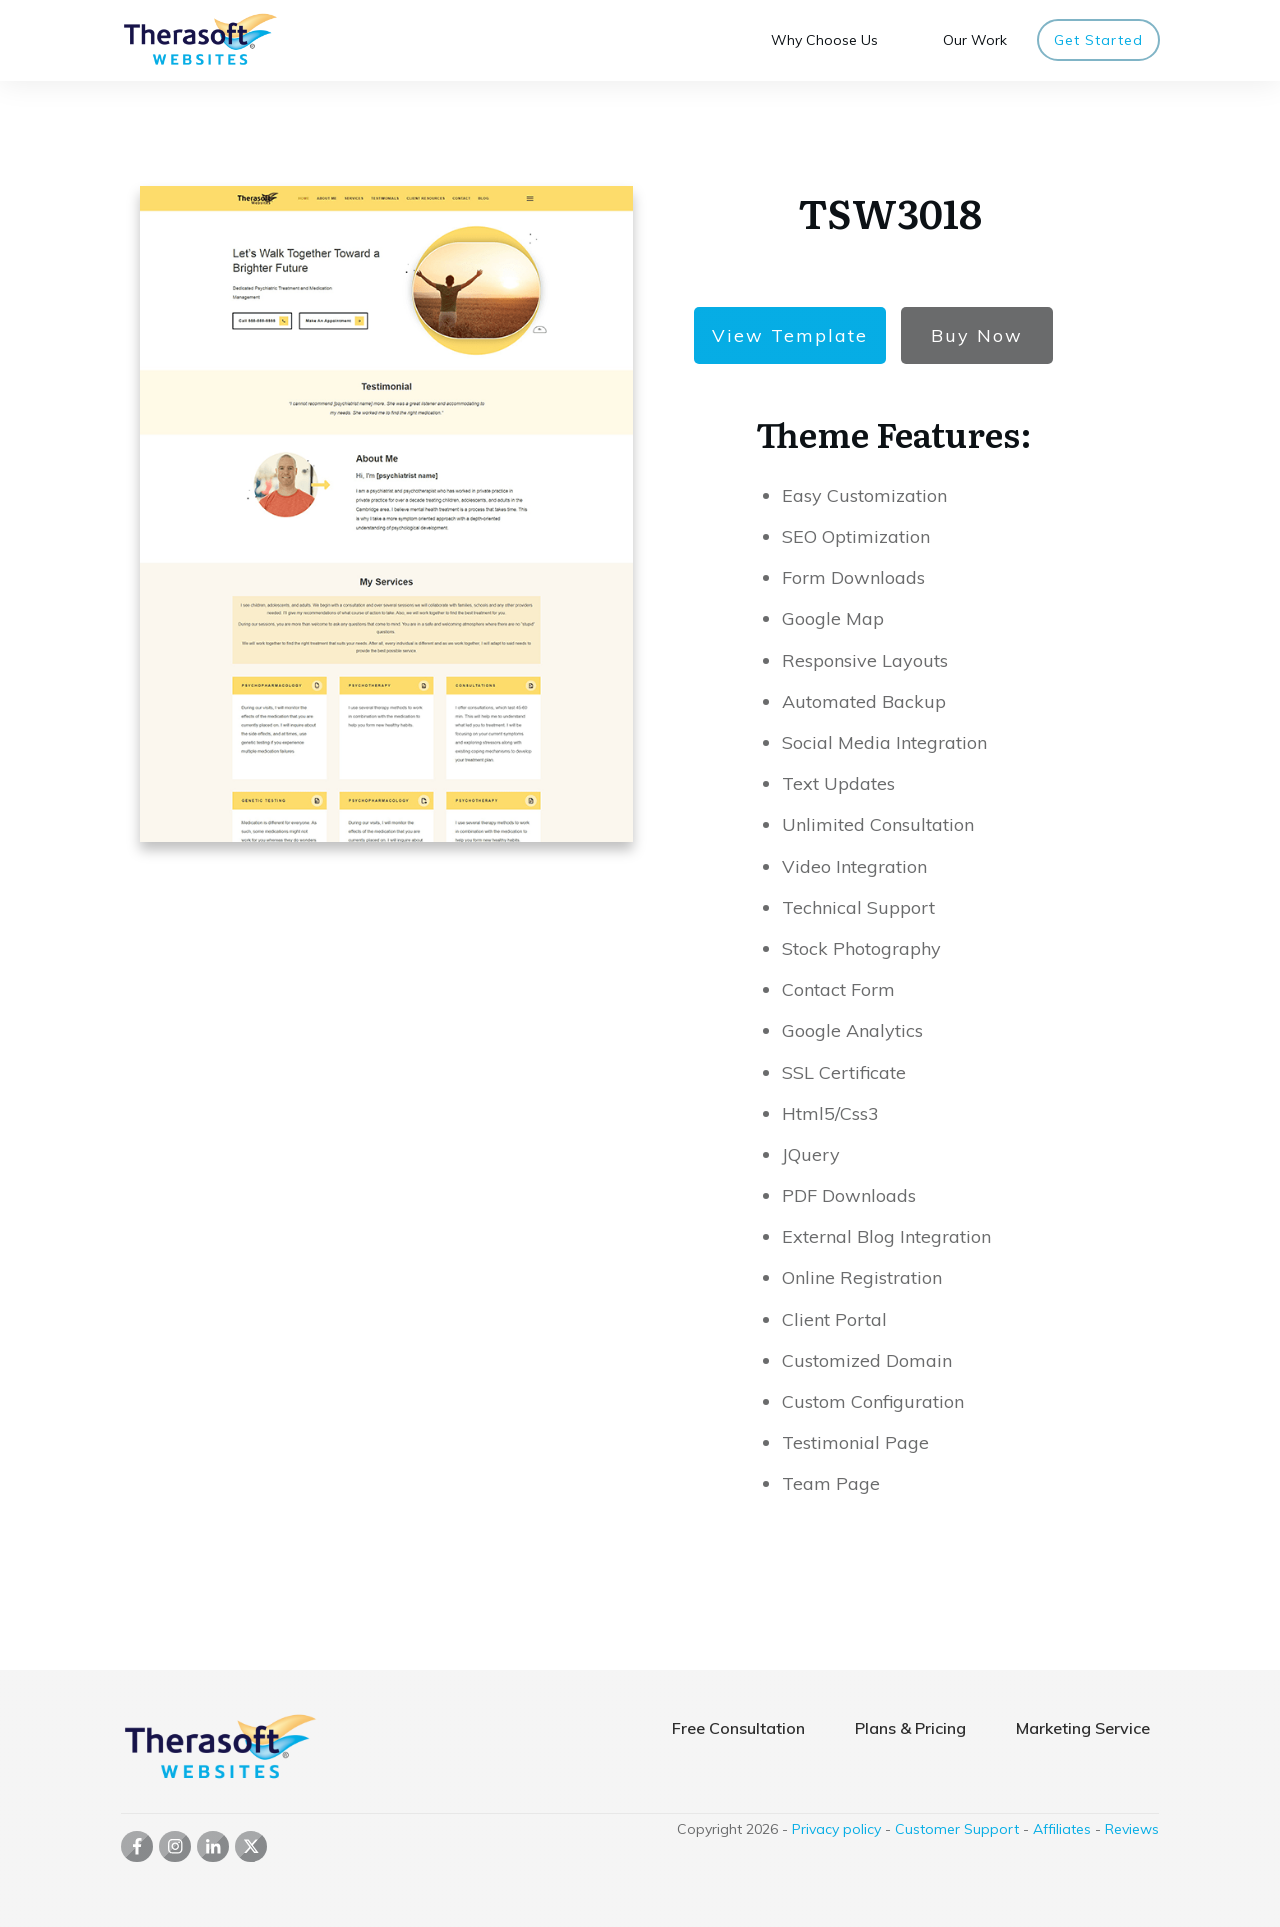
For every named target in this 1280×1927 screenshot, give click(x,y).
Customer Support (957, 1829)
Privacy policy (836, 1829)
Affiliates (1062, 1829)
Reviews (1132, 1829)
